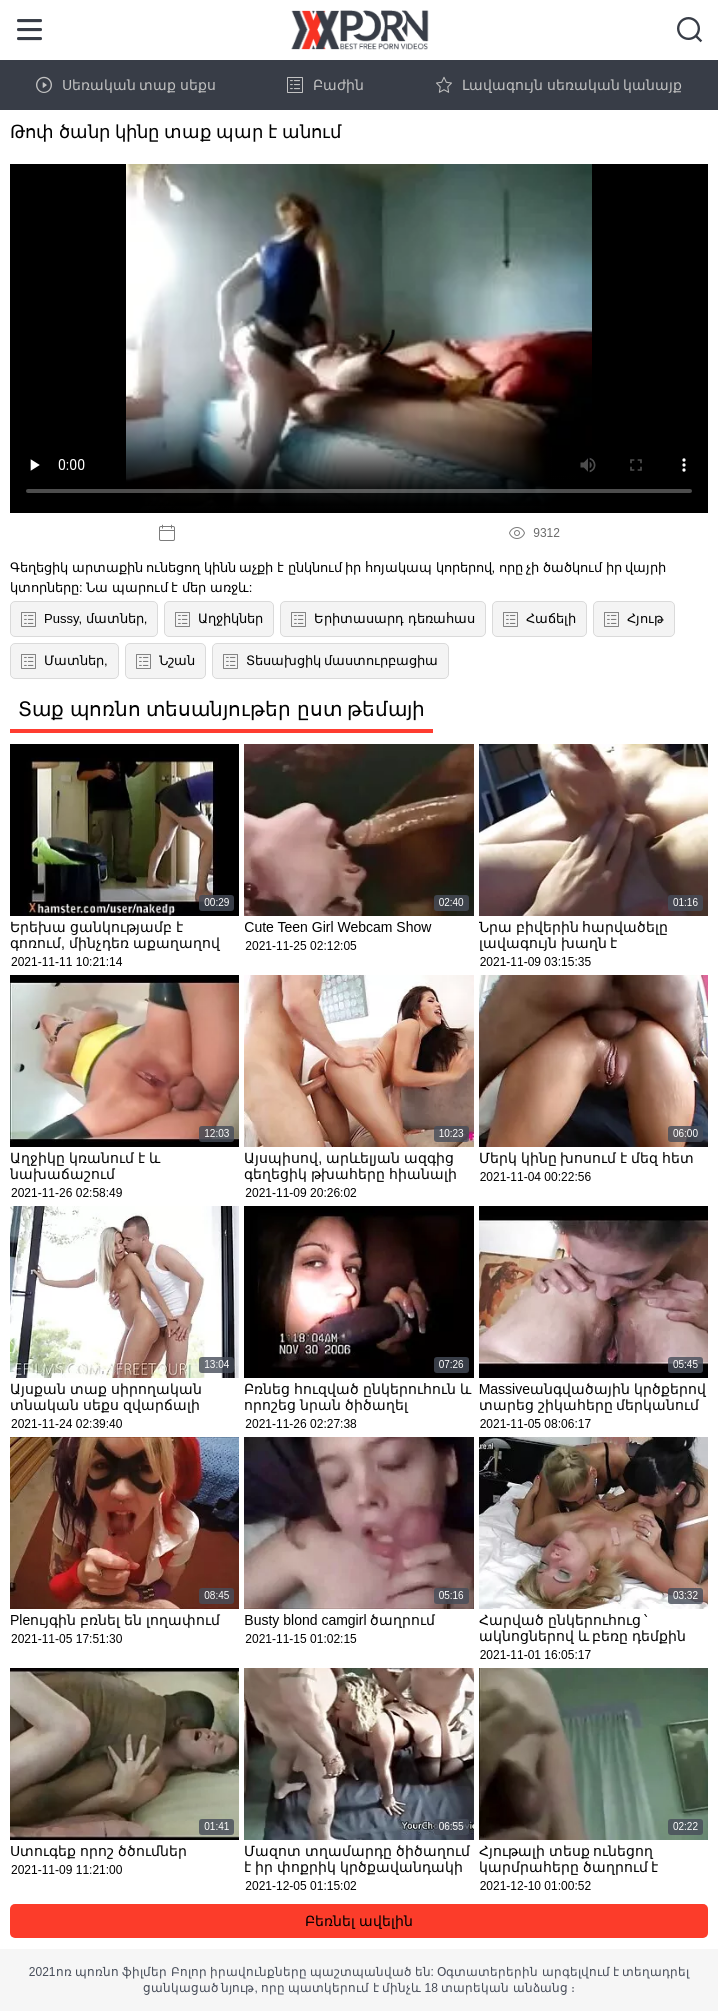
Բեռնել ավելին (359, 1921)
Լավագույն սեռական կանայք (559, 85)
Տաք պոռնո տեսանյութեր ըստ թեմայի (221, 709)
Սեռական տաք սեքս (126, 85)
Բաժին (325, 85)
